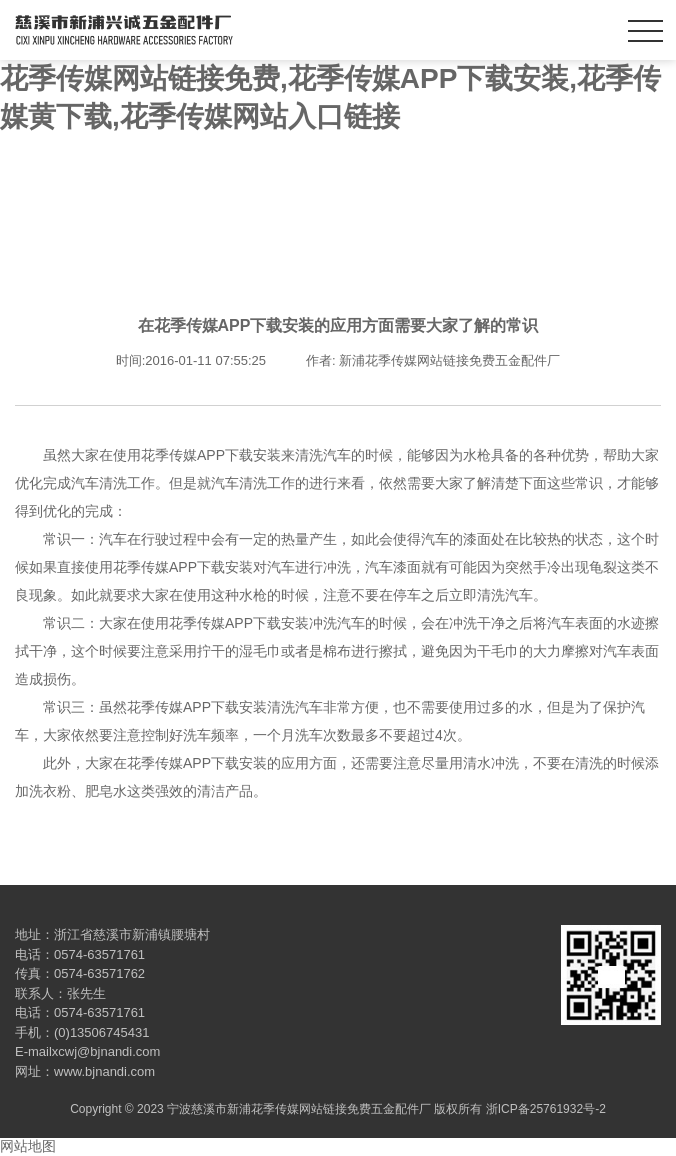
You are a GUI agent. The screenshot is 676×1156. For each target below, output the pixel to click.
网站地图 (28, 1146)
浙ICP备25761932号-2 (546, 1109)
